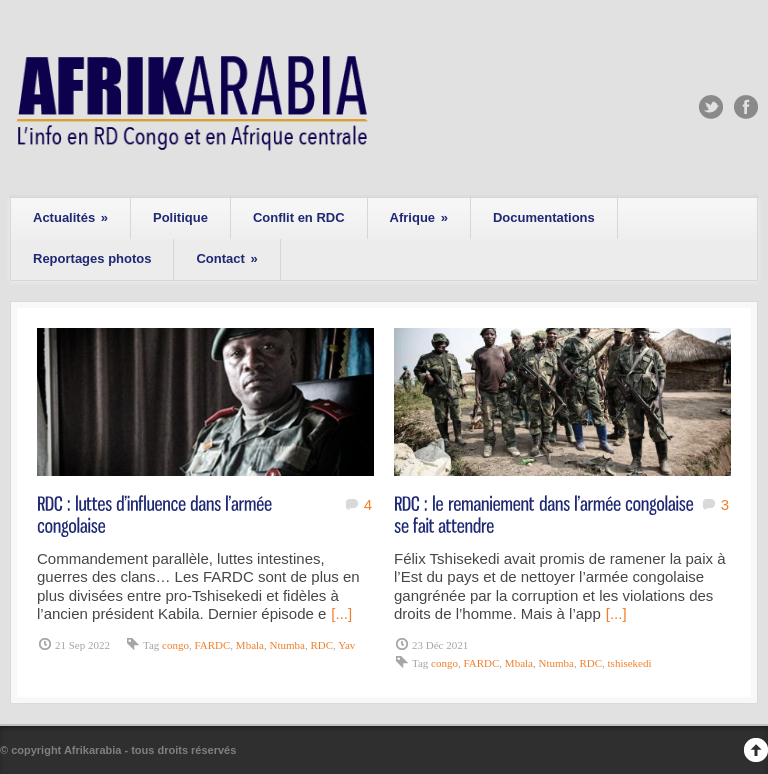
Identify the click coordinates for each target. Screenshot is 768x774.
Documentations (544, 217)
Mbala (250, 645)
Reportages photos (92, 258)
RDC (321, 645)
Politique (180, 217)
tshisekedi (630, 663)
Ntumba (286, 645)
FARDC (212, 645)
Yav (346, 645)
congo (175, 645)
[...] (341, 613)
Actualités (70, 217)
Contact (226, 258)
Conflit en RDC (299, 217)
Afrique (419, 217)
